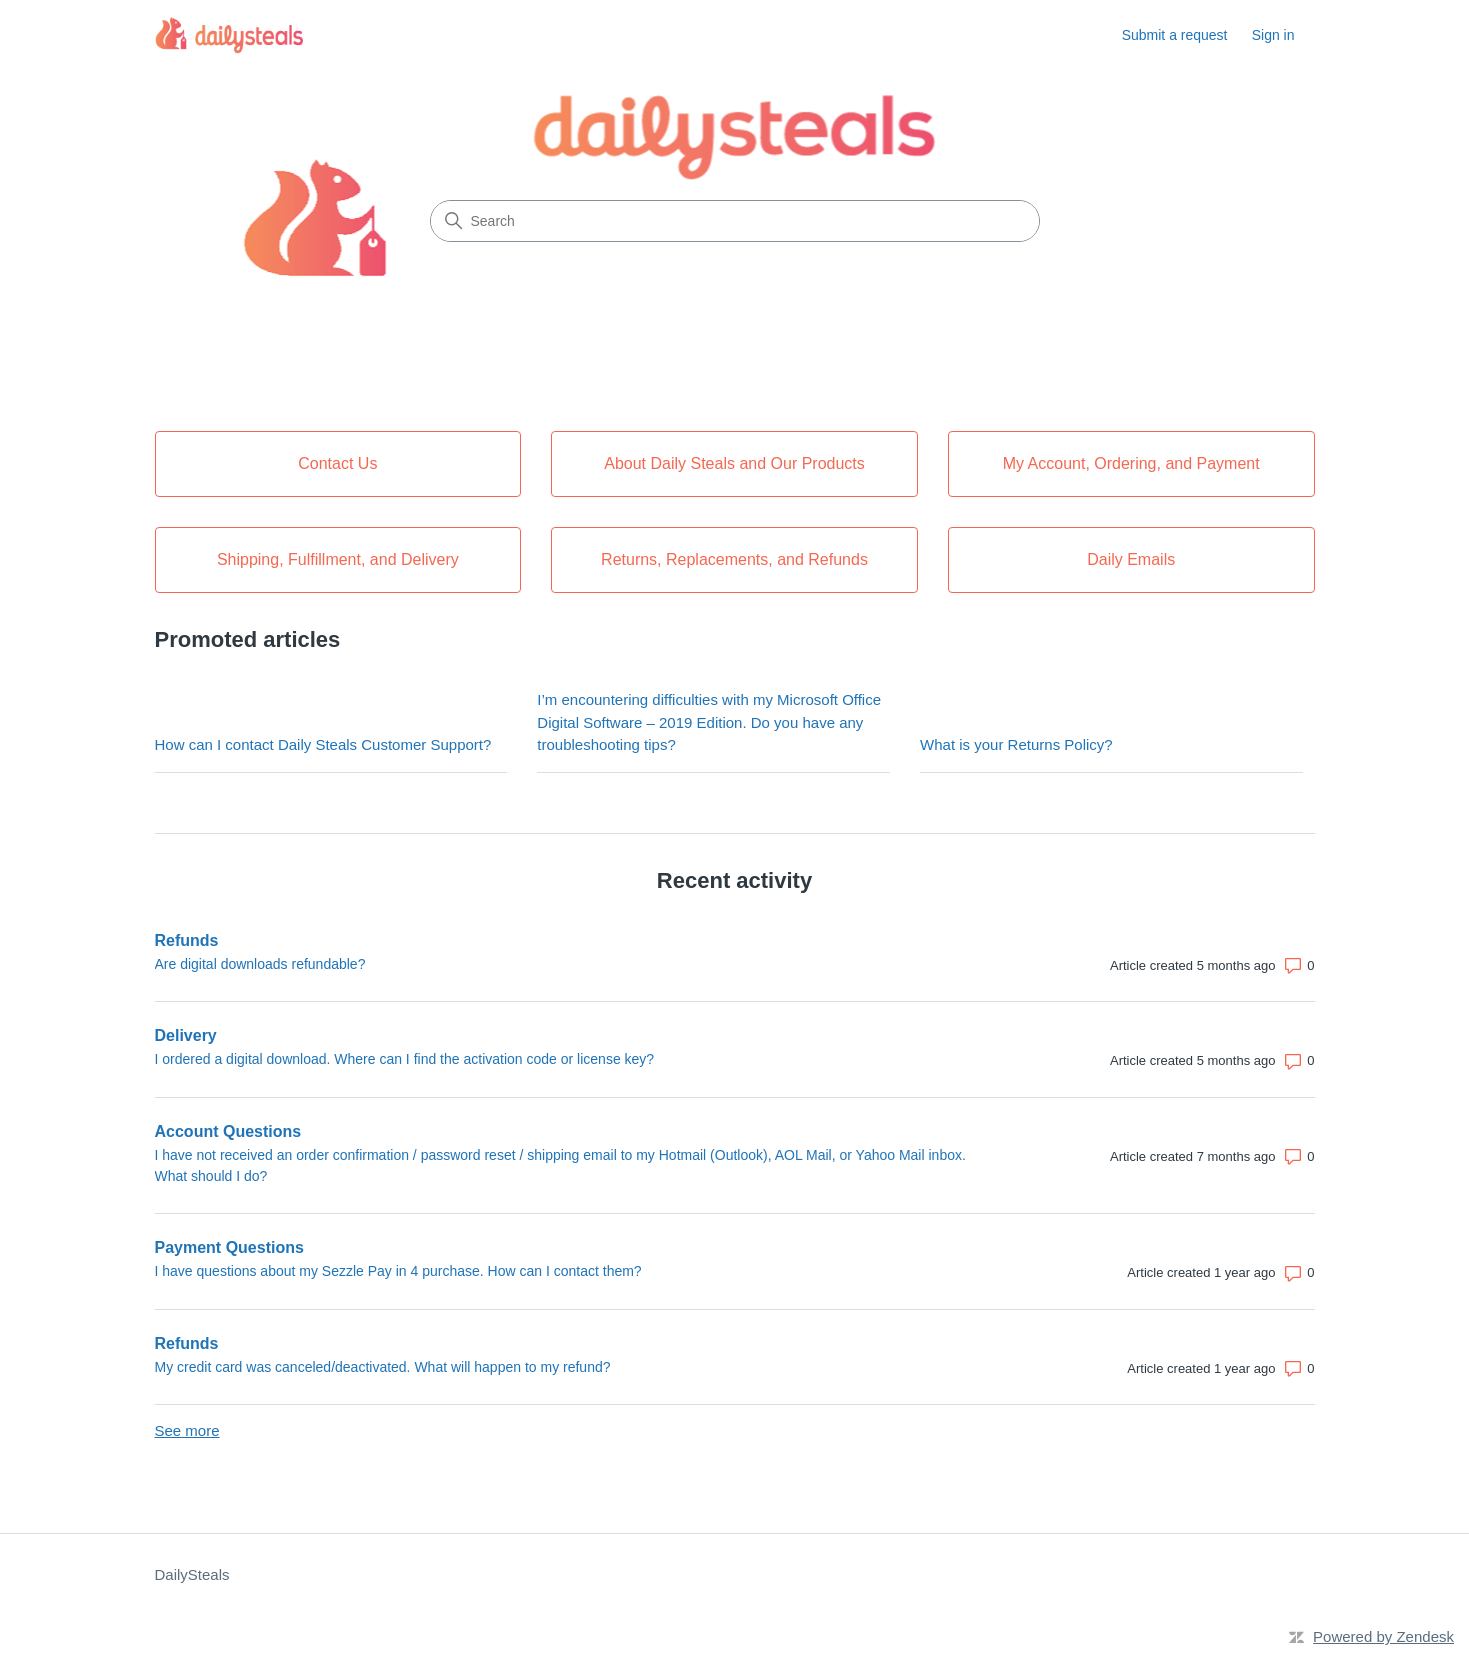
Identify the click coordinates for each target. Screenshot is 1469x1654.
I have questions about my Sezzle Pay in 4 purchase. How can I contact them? (398, 1271)
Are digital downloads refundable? (260, 964)
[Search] (735, 221)
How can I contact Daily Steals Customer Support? (323, 744)
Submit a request (1175, 35)
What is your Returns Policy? (1016, 744)
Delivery (186, 1035)
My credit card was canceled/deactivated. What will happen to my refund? (383, 1367)
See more (187, 1430)
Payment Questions (229, 1247)
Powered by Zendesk (1383, 1636)
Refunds (187, 940)
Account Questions (228, 1131)
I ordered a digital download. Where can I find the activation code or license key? (405, 1059)
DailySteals (192, 1574)
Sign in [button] (1273, 35)
